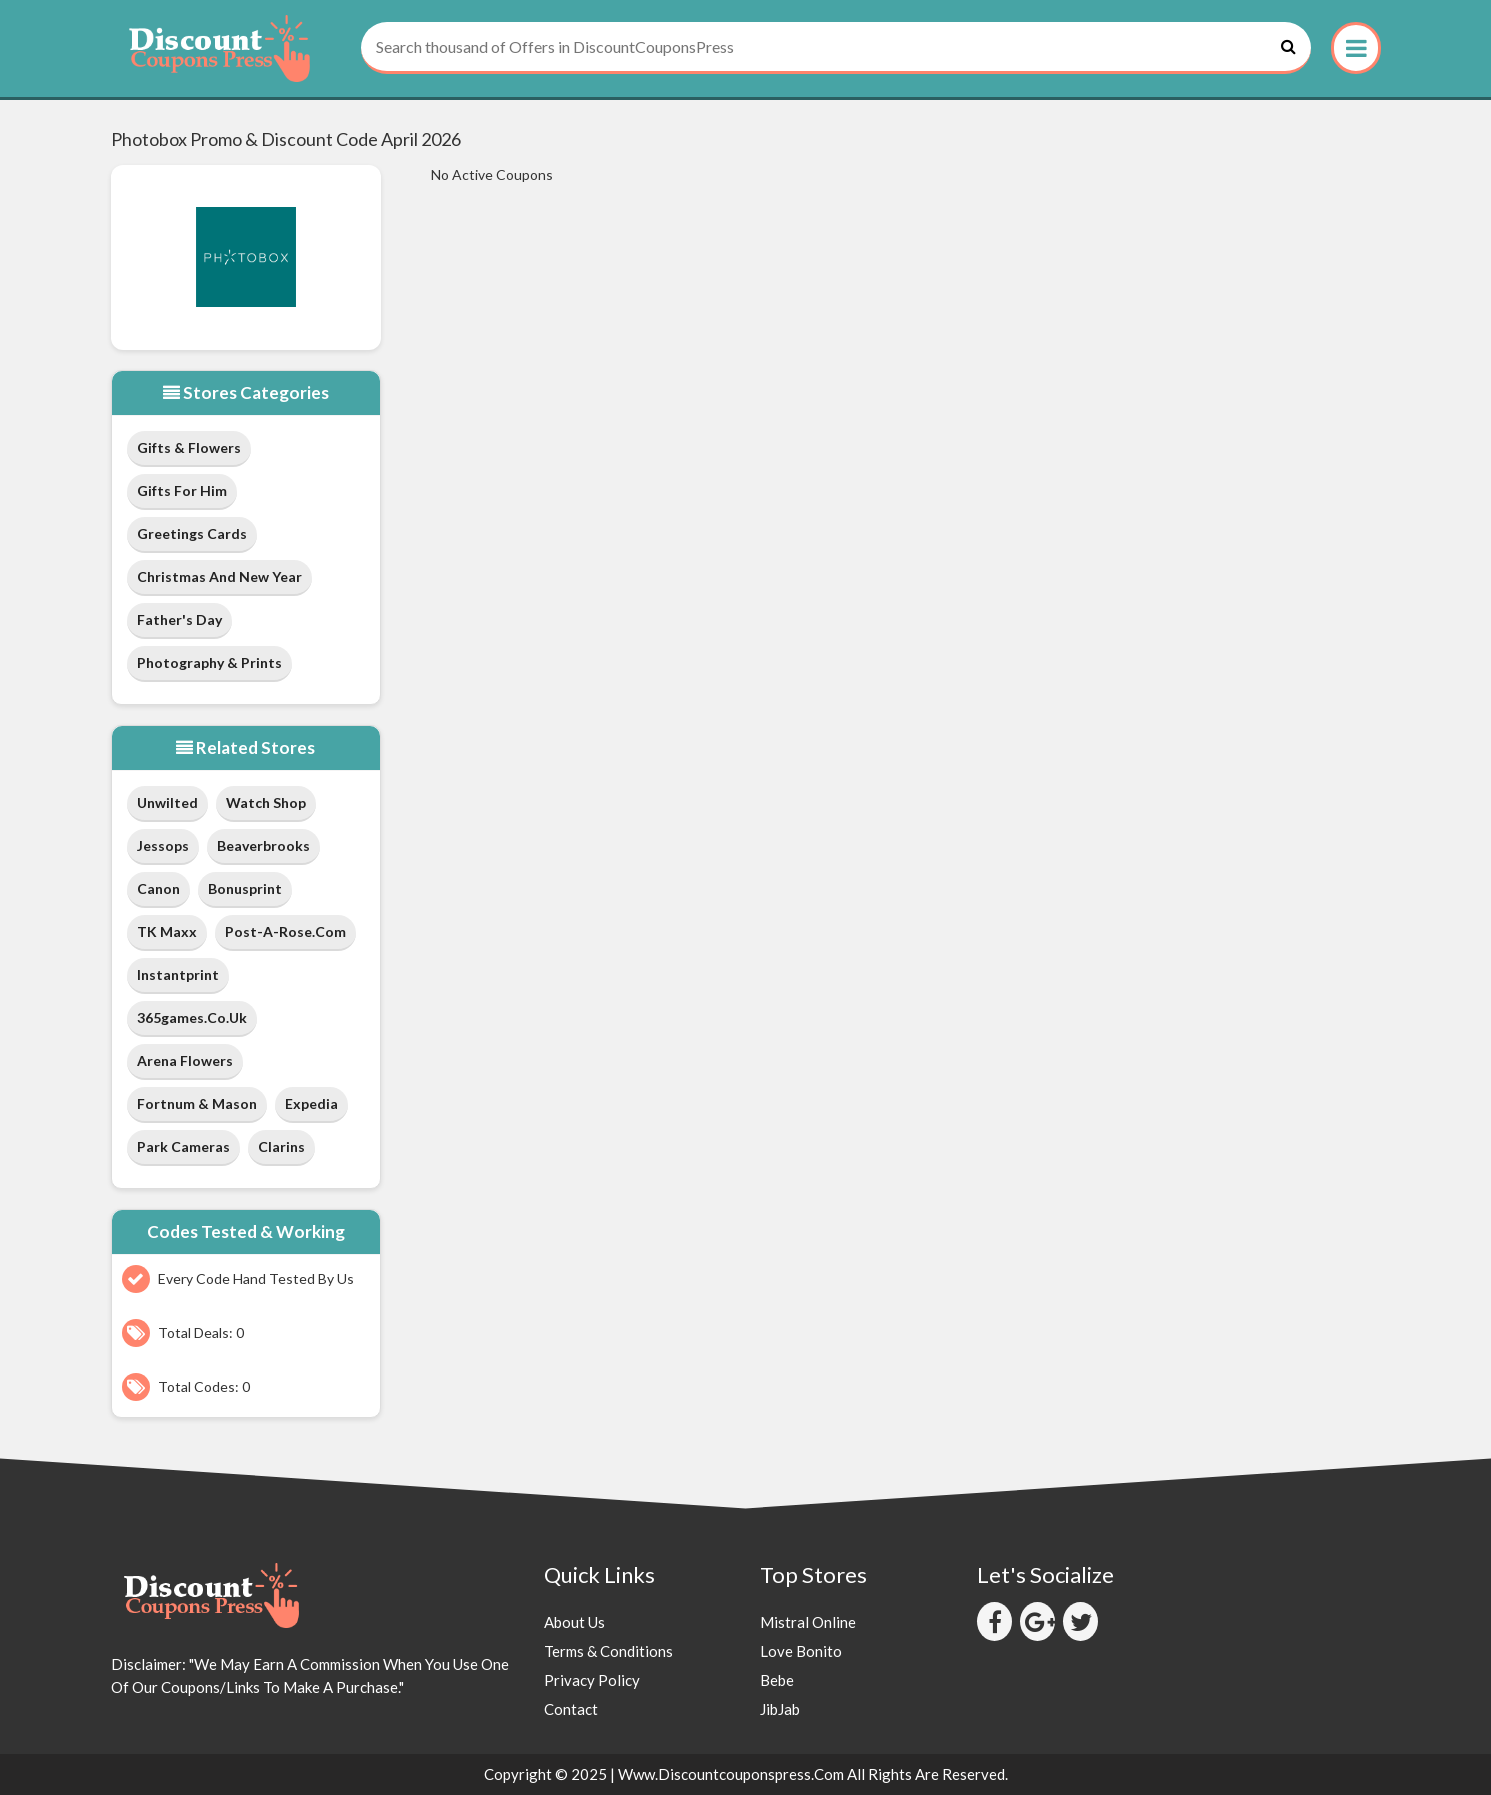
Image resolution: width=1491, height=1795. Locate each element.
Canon (158, 888)
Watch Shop (266, 802)
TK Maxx (167, 931)
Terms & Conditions (608, 1651)
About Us (574, 1622)
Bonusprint (245, 888)
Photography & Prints (209, 662)
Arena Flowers (185, 1060)
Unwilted (167, 802)
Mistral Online (808, 1622)
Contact (571, 1709)
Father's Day (179, 619)
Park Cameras (183, 1146)
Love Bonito (801, 1651)
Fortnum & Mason (197, 1103)
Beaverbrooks (263, 845)
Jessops (163, 845)
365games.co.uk (192, 1017)
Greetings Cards (192, 533)
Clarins (281, 1146)
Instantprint (178, 974)
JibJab (780, 1709)
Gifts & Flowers (189, 447)
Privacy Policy (592, 1680)
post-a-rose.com (285, 931)
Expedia (311, 1103)
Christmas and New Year (219, 576)
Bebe (777, 1680)
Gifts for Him (182, 490)
